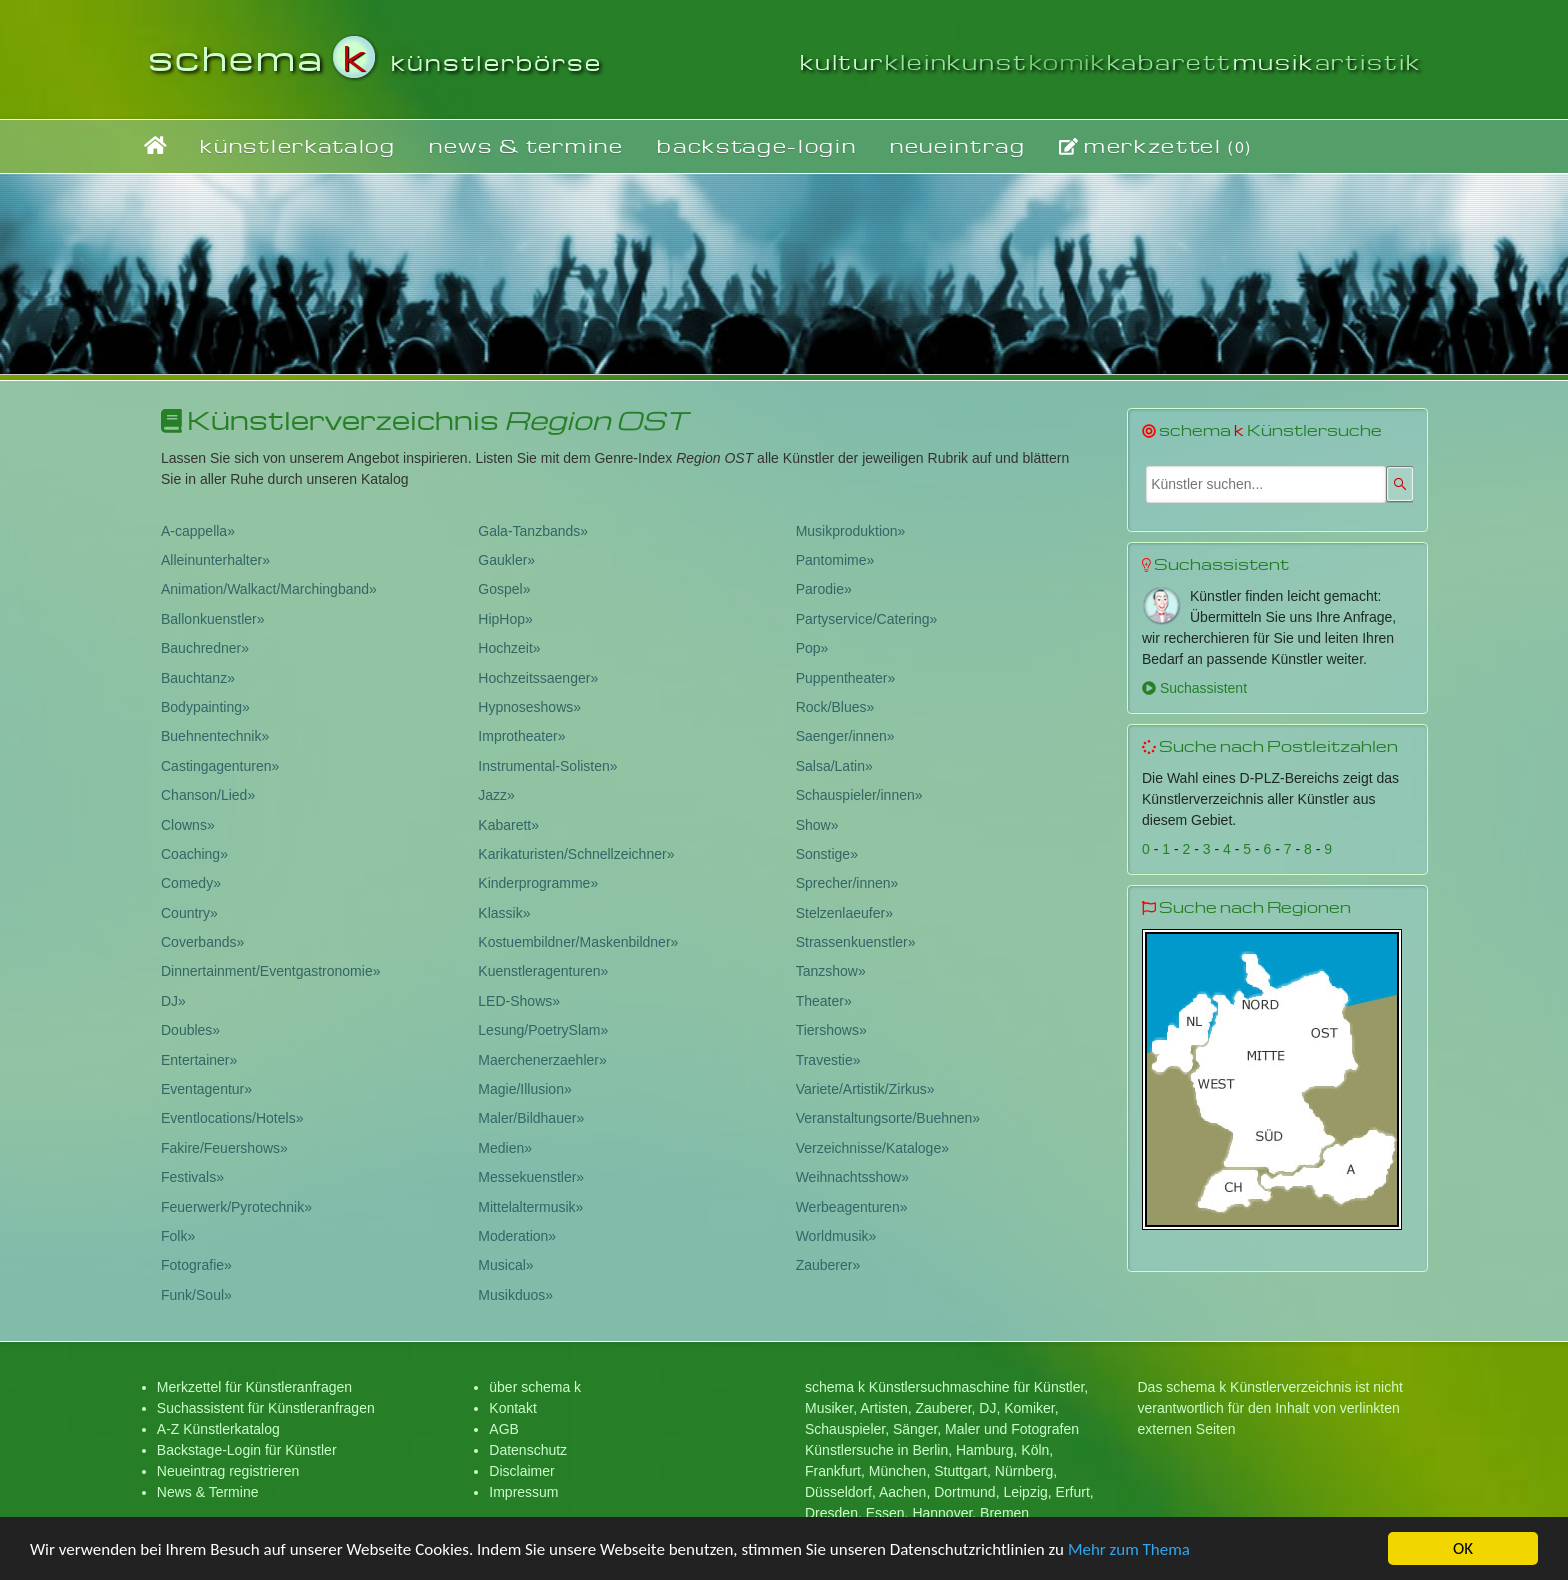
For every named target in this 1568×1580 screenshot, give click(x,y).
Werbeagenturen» (852, 1207)
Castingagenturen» (220, 766)
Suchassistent (1194, 688)
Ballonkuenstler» (213, 619)
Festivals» (192, 1177)
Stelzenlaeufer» (844, 913)
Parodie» (824, 589)
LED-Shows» (519, 1001)
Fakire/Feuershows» (224, 1148)
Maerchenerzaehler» (542, 1060)
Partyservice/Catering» (867, 619)
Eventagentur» (206, 1089)
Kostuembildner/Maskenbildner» (578, 942)
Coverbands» (202, 942)
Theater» (824, 1001)
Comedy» (191, 883)
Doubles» (190, 1030)
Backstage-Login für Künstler (247, 1450)
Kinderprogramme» (538, 883)
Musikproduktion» (851, 531)
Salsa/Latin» (834, 766)
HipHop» (505, 619)
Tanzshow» (831, 971)
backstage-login (756, 145)
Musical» (505, 1265)
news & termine (526, 145)
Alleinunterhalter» (215, 560)
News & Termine (208, 1492)
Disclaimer (521, 1471)
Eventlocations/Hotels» (232, 1118)
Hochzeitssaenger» (538, 678)
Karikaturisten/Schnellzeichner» (576, 854)
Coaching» (194, 854)
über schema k (535, 1387)
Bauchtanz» (198, 678)
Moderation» (517, 1236)
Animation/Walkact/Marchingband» (269, 589)
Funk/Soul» (196, 1295)
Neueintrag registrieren (228, 1471)
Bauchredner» (205, 648)
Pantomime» (835, 560)
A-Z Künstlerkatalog (218, 1429)
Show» (817, 825)
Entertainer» (199, 1060)
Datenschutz (528, 1450)
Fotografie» (196, 1265)
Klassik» (504, 913)
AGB (504, 1429)
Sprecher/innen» (847, 883)
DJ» (173, 1001)
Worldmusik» (836, 1236)
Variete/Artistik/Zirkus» (865, 1089)
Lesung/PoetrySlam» (543, 1030)
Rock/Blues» (835, 707)
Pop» (812, 648)
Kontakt (512, 1408)
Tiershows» (831, 1030)
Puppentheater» (846, 678)
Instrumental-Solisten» (547, 766)
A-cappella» (198, 531)
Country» (189, 913)
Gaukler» (506, 560)
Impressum (523, 1492)
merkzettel (1155, 146)
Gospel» (504, 589)
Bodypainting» (205, 707)
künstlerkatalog (297, 145)
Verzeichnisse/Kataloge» (872, 1148)
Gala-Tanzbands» (533, 531)
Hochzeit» (509, 648)
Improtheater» (521, 736)
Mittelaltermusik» (530, 1207)
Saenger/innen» (845, 736)
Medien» (505, 1148)
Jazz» (496, 795)
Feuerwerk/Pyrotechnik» (236, 1207)
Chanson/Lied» (208, 795)
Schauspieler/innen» (859, 795)
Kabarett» (508, 825)
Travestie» (828, 1060)
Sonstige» (827, 854)
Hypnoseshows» (529, 707)
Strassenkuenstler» (856, 942)
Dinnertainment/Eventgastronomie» (270, 971)
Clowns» (188, 825)
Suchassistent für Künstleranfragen (266, 1408)
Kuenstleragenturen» (543, 971)
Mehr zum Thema (1129, 1550)
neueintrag (958, 145)
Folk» (178, 1236)
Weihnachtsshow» (852, 1177)
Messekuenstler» (531, 1177)
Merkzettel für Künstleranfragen (254, 1387)
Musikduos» (515, 1295)
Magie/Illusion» (524, 1089)
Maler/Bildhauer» (531, 1118)
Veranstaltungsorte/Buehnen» (888, 1118)
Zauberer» (828, 1265)
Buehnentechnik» (215, 736)
